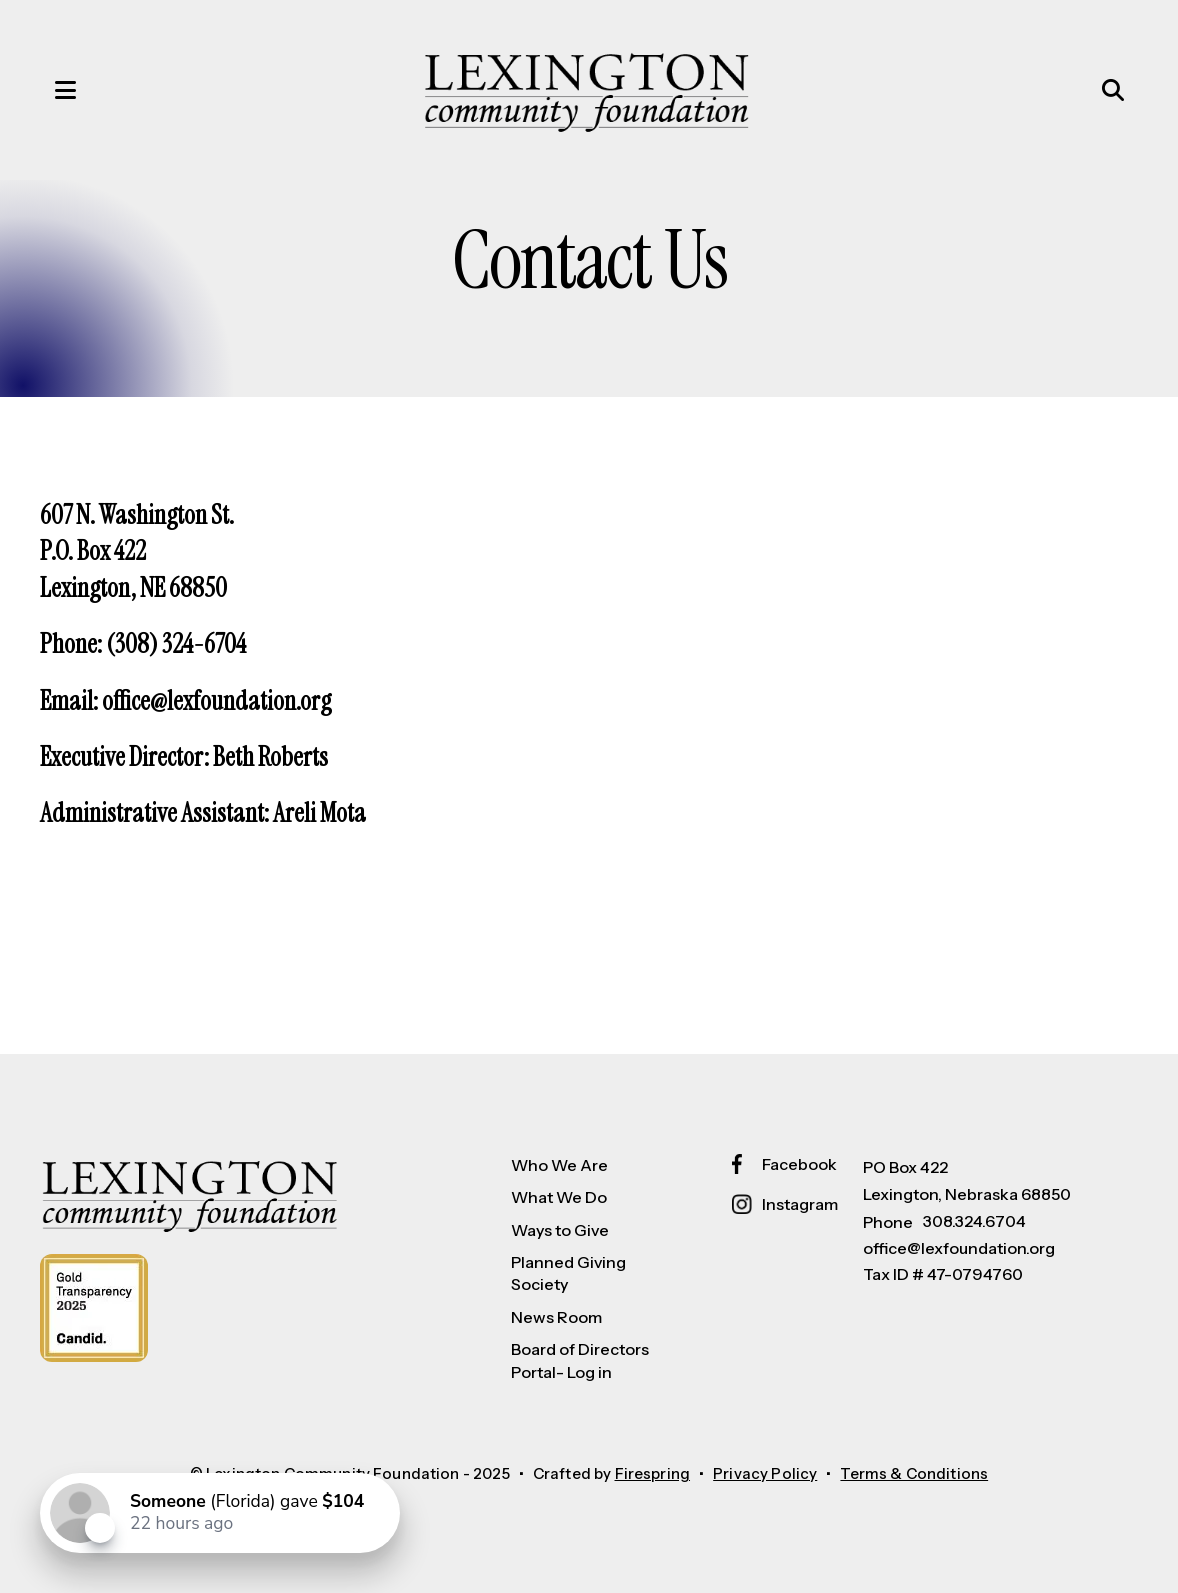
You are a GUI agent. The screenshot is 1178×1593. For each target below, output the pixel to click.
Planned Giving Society (568, 1273)
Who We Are (559, 1165)
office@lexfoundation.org (959, 1248)
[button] (45, 90)
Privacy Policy (765, 1473)
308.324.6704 (974, 1221)
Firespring (653, 1473)
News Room (556, 1317)
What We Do (559, 1197)
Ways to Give (560, 1230)
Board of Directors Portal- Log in (580, 1360)
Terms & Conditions (914, 1473)
